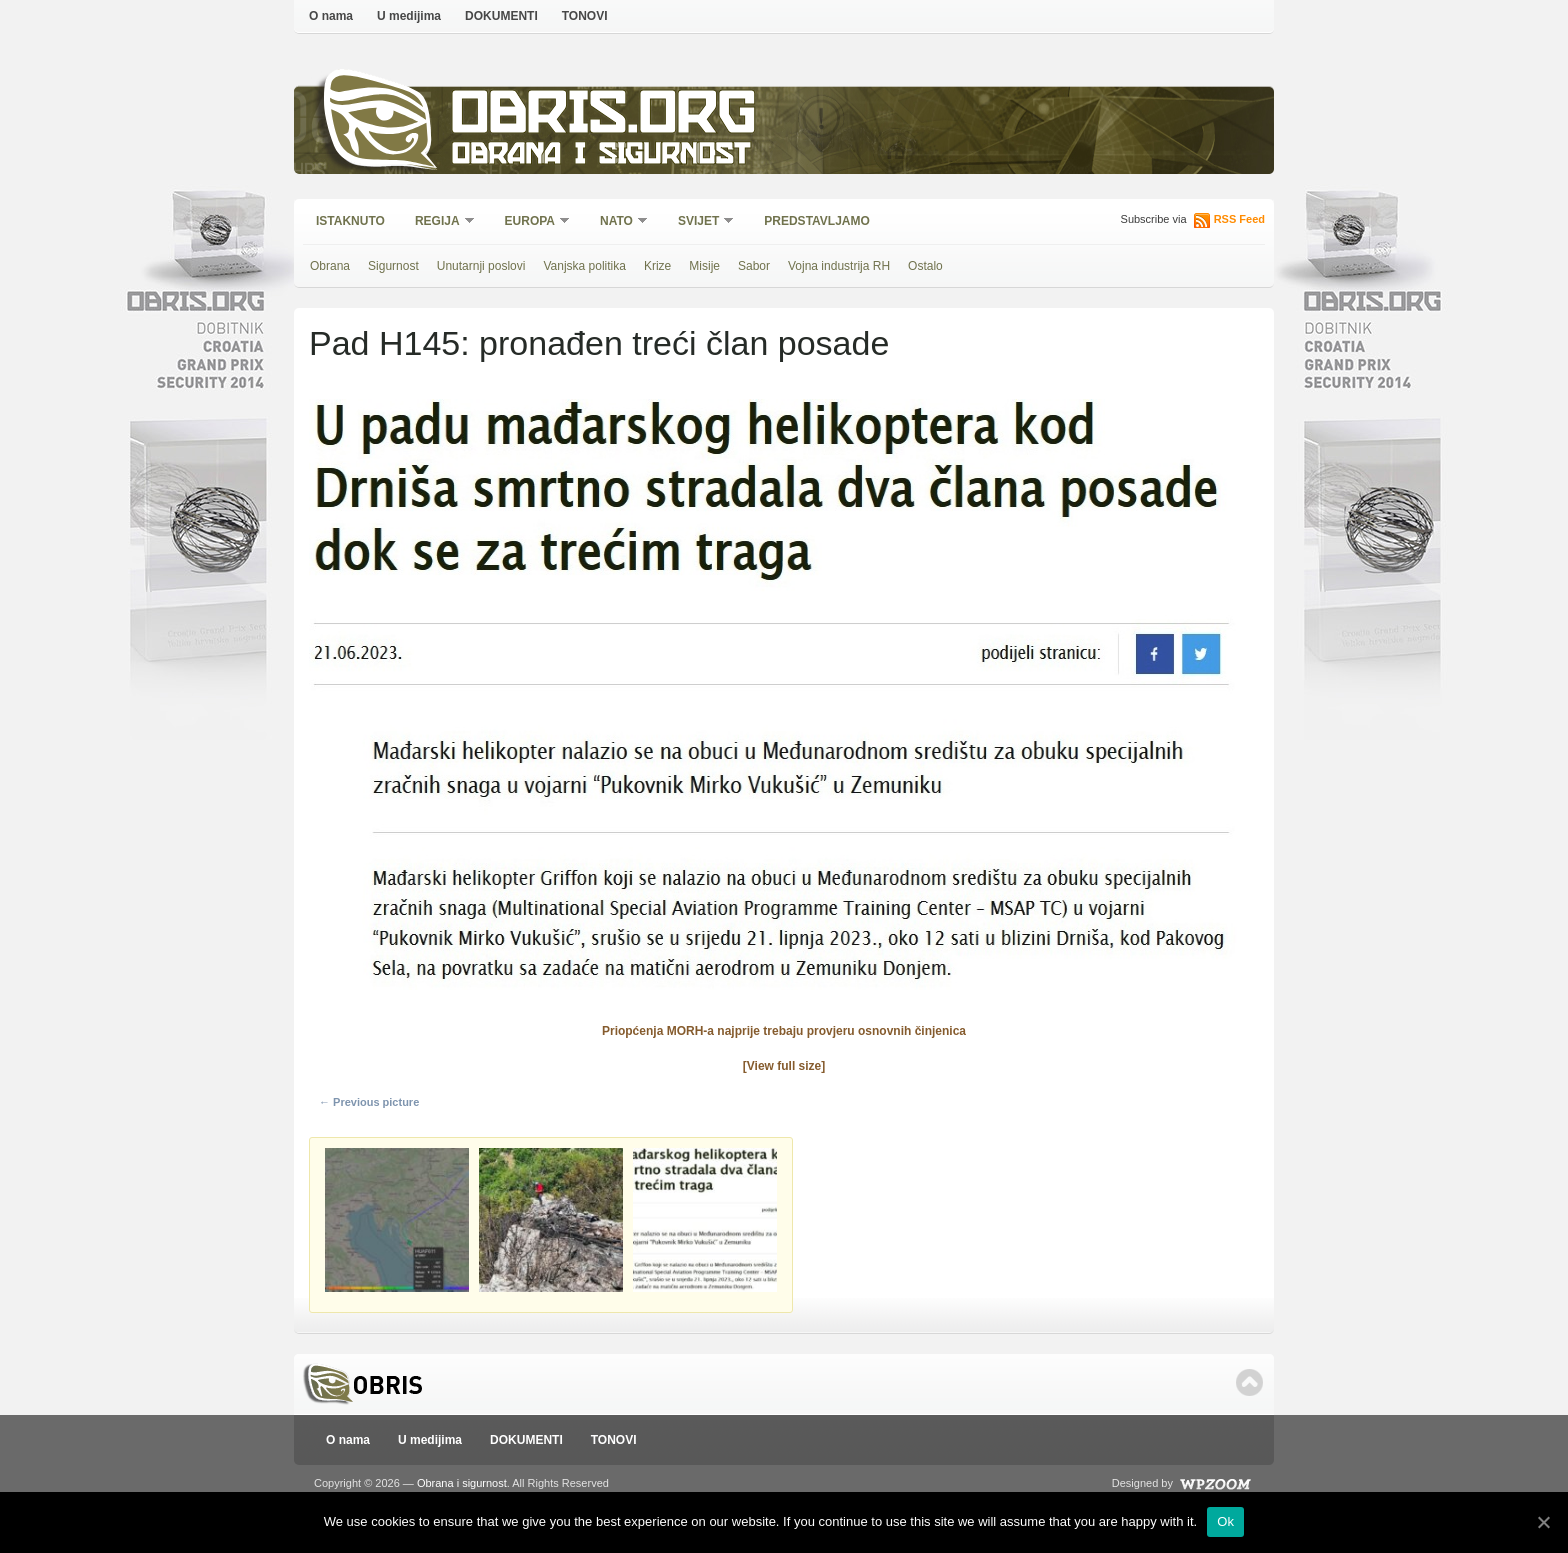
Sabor (754, 266)
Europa (531, 222)
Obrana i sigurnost (600, 156)
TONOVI (585, 16)
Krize (657, 266)
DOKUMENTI (501, 16)
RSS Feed (1239, 219)
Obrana (330, 266)
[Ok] (1543, 1522)
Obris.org (604, 117)
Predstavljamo (817, 221)
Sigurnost (393, 266)
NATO (617, 222)
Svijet (699, 222)
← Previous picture (369, 1102)
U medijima (409, 16)
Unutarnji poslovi (481, 266)
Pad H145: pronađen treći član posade (599, 343)
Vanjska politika (584, 266)
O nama (331, 16)
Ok (1225, 1521)
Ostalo (925, 266)
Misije (704, 266)
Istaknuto (350, 221)
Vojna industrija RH (839, 266)
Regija (438, 222)
